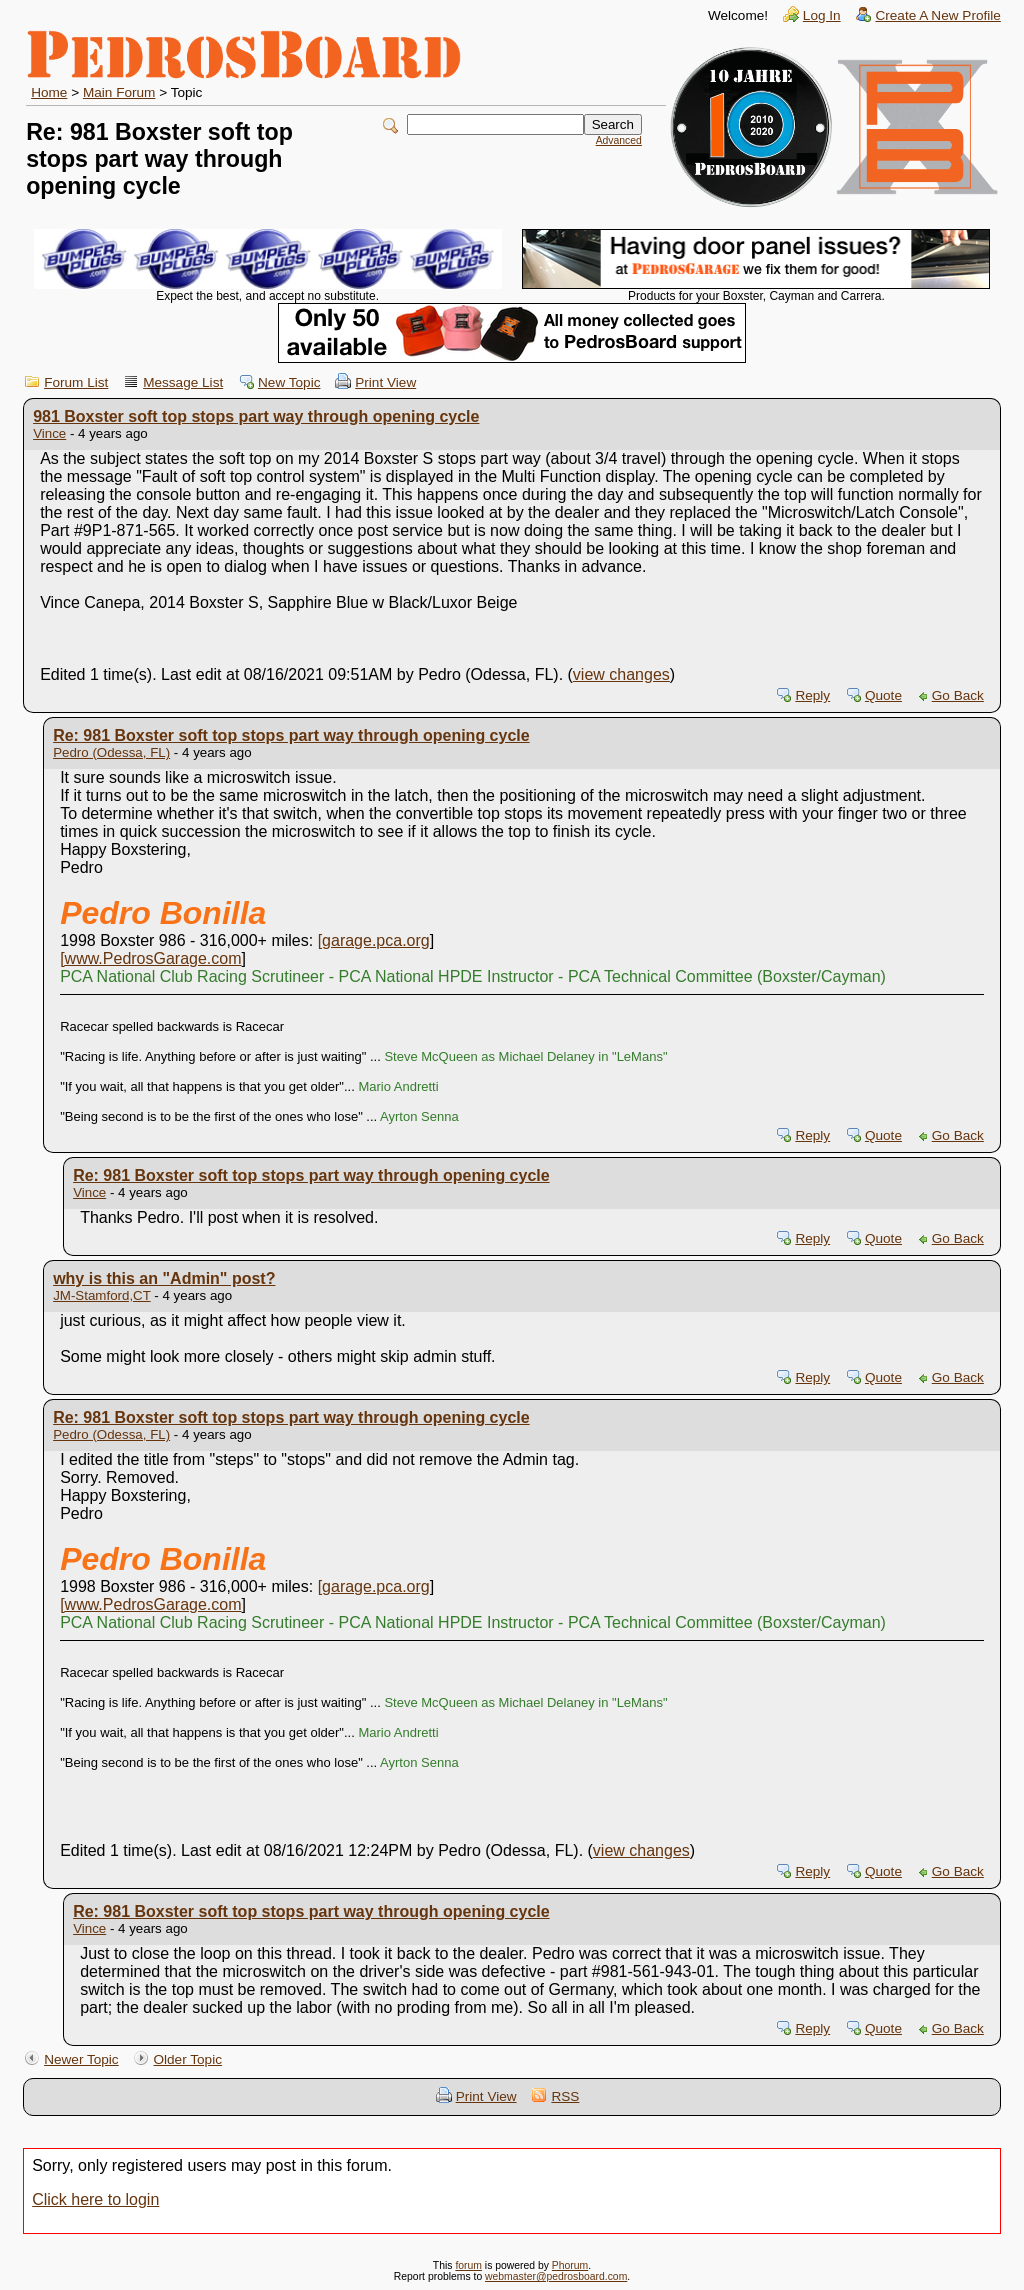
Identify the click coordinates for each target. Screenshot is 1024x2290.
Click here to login (95, 2199)
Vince (49, 433)
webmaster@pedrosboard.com (556, 2276)
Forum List (76, 382)
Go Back (958, 695)
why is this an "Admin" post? (164, 1278)
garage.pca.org (376, 940)
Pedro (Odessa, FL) (111, 752)
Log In (822, 15)
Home (49, 92)
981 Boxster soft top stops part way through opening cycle (256, 416)
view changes (621, 674)
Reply (812, 695)
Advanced (619, 140)
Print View (385, 382)
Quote (883, 695)
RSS (565, 2096)
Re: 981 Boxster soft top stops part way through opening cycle (291, 735)
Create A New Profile (937, 15)
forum (468, 2265)
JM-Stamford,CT (102, 1295)
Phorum (570, 2265)
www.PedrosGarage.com (153, 958)
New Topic (289, 382)
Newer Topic (81, 2059)
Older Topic (187, 2059)
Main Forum (119, 92)
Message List (183, 382)
